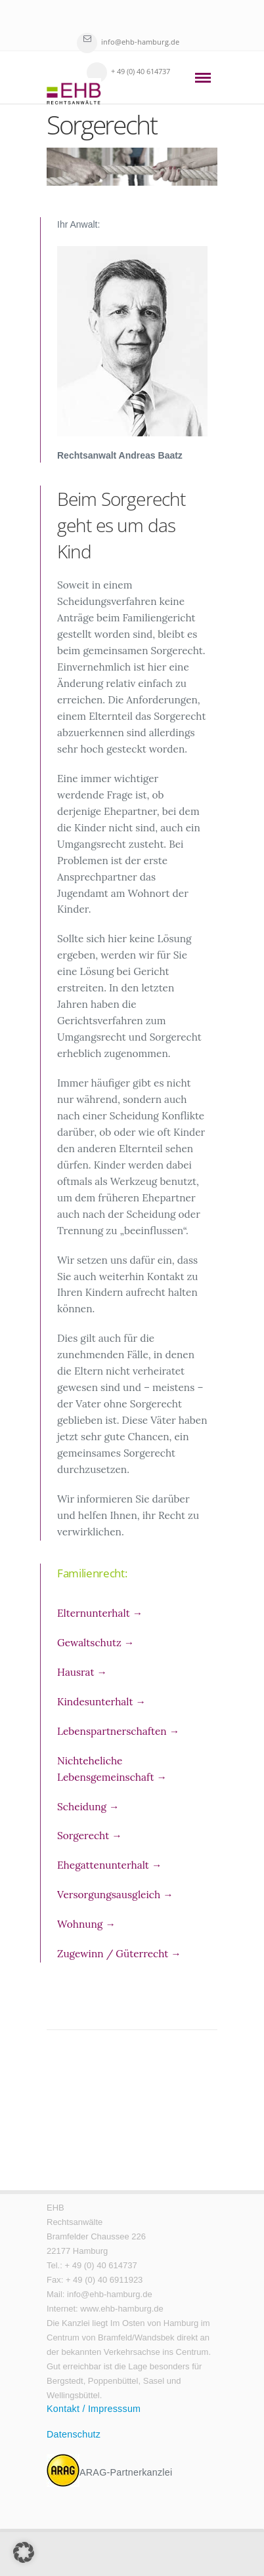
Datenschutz (73, 2434)
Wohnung (86, 1924)
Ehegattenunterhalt (109, 1865)
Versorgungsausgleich (115, 1894)
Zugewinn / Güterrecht (119, 1953)
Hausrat (82, 1672)
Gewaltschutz (95, 1642)
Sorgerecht (89, 1835)
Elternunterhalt (100, 1613)
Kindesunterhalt (101, 1701)
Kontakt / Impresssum (94, 2408)
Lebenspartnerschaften (118, 1731)
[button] (23, 2552)
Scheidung (88, 1806)
